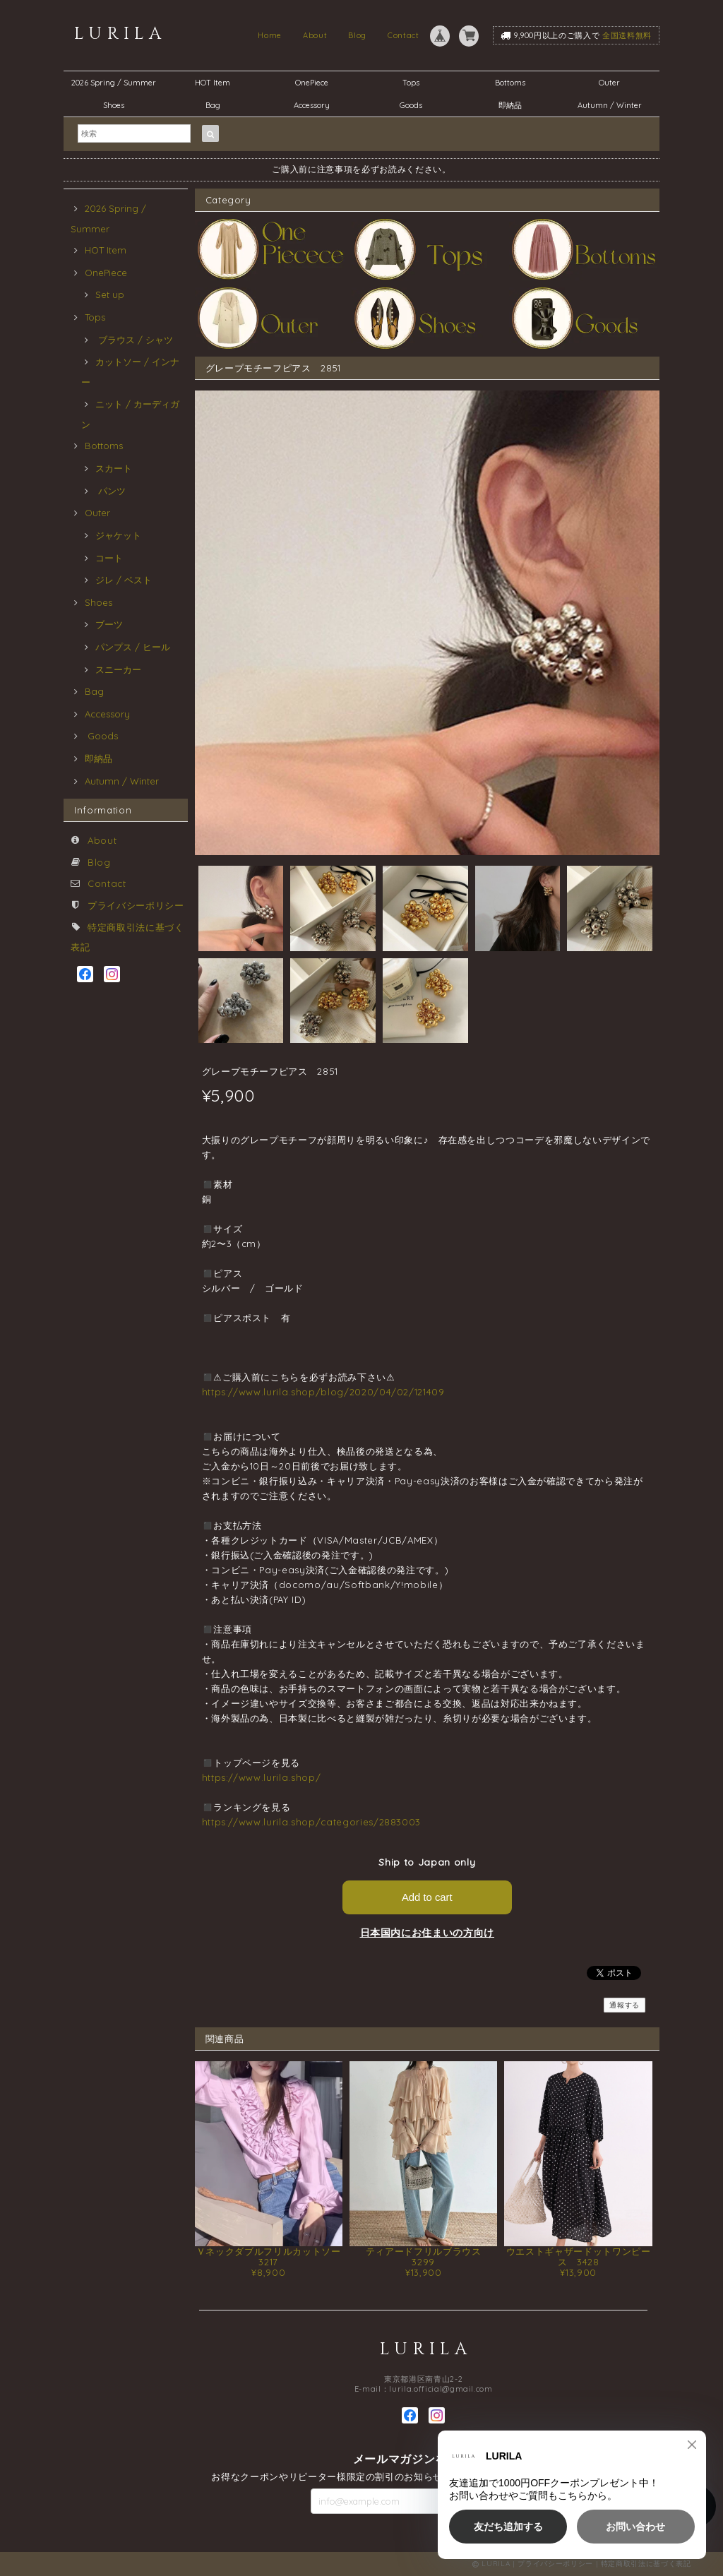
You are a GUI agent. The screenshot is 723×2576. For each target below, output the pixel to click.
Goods (411, 105)
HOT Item (212, 83)
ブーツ (109, 624)
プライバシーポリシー (136, 905)
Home (270, 35)
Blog (357, 35)
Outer (609, 83)
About (315, 35)
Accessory (312, 105)
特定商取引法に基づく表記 (646, 2563)
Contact (403, 35)
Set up (109, 294)
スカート (113, 468)
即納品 (510, 105)
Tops (410, 83)
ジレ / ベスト (123, 579)
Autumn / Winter (610, 105)
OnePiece (315, 83)
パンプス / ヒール (132, 646)
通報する (624, 2005)
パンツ (110, 490)
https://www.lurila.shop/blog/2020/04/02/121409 (323, 1391)
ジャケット (118, 535)
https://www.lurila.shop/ (261, 1777)
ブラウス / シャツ (134, 339)
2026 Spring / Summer (113, 83)
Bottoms (514, 83)
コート (109, 558)
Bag (212, 105)
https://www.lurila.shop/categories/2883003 (312, 1821)
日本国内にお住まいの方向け (427, 1932)
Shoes (113, 105)
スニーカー (118, 669)
